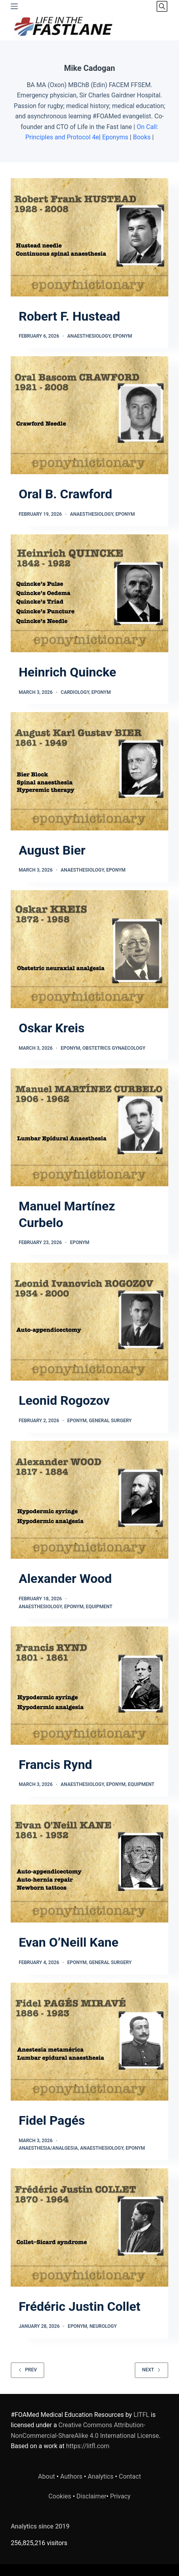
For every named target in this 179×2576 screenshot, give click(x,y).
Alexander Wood (65, 1578)
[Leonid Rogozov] (89, 1322)
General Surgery (110, 1420)
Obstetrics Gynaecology (113, 1048)
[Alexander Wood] (89, 1500)
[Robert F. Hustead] (89, 237)
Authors (71, 2476)
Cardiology (75, 692)
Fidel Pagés (52, 2120)
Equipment (99, 1606)
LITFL (141, 2414)
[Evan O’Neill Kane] (89, 1864)
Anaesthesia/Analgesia (48, 2148)
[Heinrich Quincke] (89, 593)
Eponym (122, 336)
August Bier (52, 850)
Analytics (100, 2476)
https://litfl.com (88, 2446)
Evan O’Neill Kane (68, 1942)
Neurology (103, 2326)
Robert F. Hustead (69, 316)
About (46, 2476)
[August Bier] (89, 771)
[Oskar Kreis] (89, 949)
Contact (130, 2476)
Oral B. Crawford (65, 494)
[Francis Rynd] (89, 1685)
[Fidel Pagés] (89, 2042)
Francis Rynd (55, 1764)
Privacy (120, 2496)
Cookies (60, 2496)
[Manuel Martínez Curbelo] (89, 1127)
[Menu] (14, 6)
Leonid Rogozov (64, 1400)
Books (142, 137)
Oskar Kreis (51, 1027)
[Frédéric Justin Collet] (89, 2227)
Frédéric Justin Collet (79, 2306)
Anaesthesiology (88, 336)
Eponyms (115, 137)
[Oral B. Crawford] (89, 415)
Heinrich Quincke (67, 672)
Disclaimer (91, 2496)
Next (151, 2370)
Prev (27, 2370)
